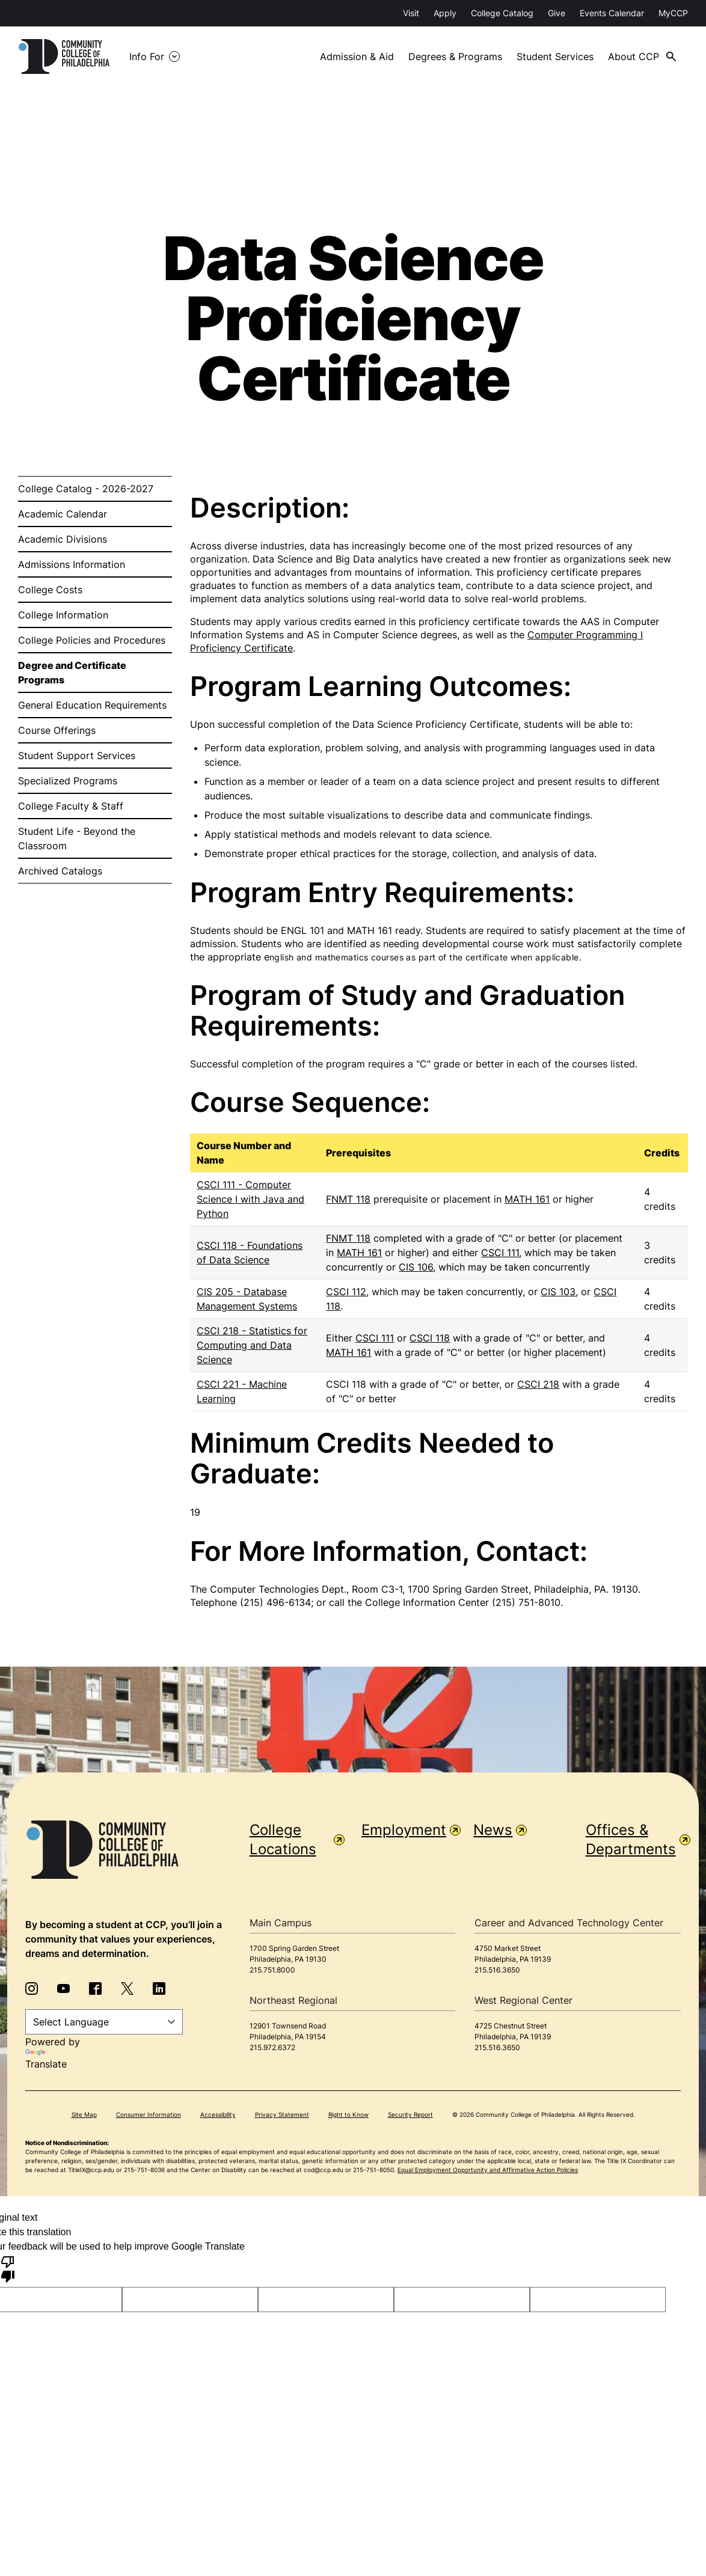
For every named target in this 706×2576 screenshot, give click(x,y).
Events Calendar (612, 13)
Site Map (84, 2114)
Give (556, 13)
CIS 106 (416, 1267)
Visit (411, 13)
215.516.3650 (497, 1969)
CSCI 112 (346, 1292)
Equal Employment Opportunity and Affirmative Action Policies (488, 2169)
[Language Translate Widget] (104, 2021)
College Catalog (502, 13)
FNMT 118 (348, 1199)
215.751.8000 (272, 1969)
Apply (445, 13)
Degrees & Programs (455, 56)
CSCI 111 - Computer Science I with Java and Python (250, 1199)
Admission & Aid (357, 56)
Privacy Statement (282, 2114)
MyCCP (673, 13)
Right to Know (348, 2114)
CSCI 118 (430, 1338)
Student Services (555, 56)
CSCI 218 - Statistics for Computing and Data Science (252, 1345)
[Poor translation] (8, 2268)
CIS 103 (558, 1292)
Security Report (410, 2114)
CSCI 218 (538, 1384)
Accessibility (218, 2114)
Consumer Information (148, 2114)
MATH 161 (527, 1199)
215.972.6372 (272, 2047)
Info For (146, 56)
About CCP (633, 56)
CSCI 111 (500, 1253)
